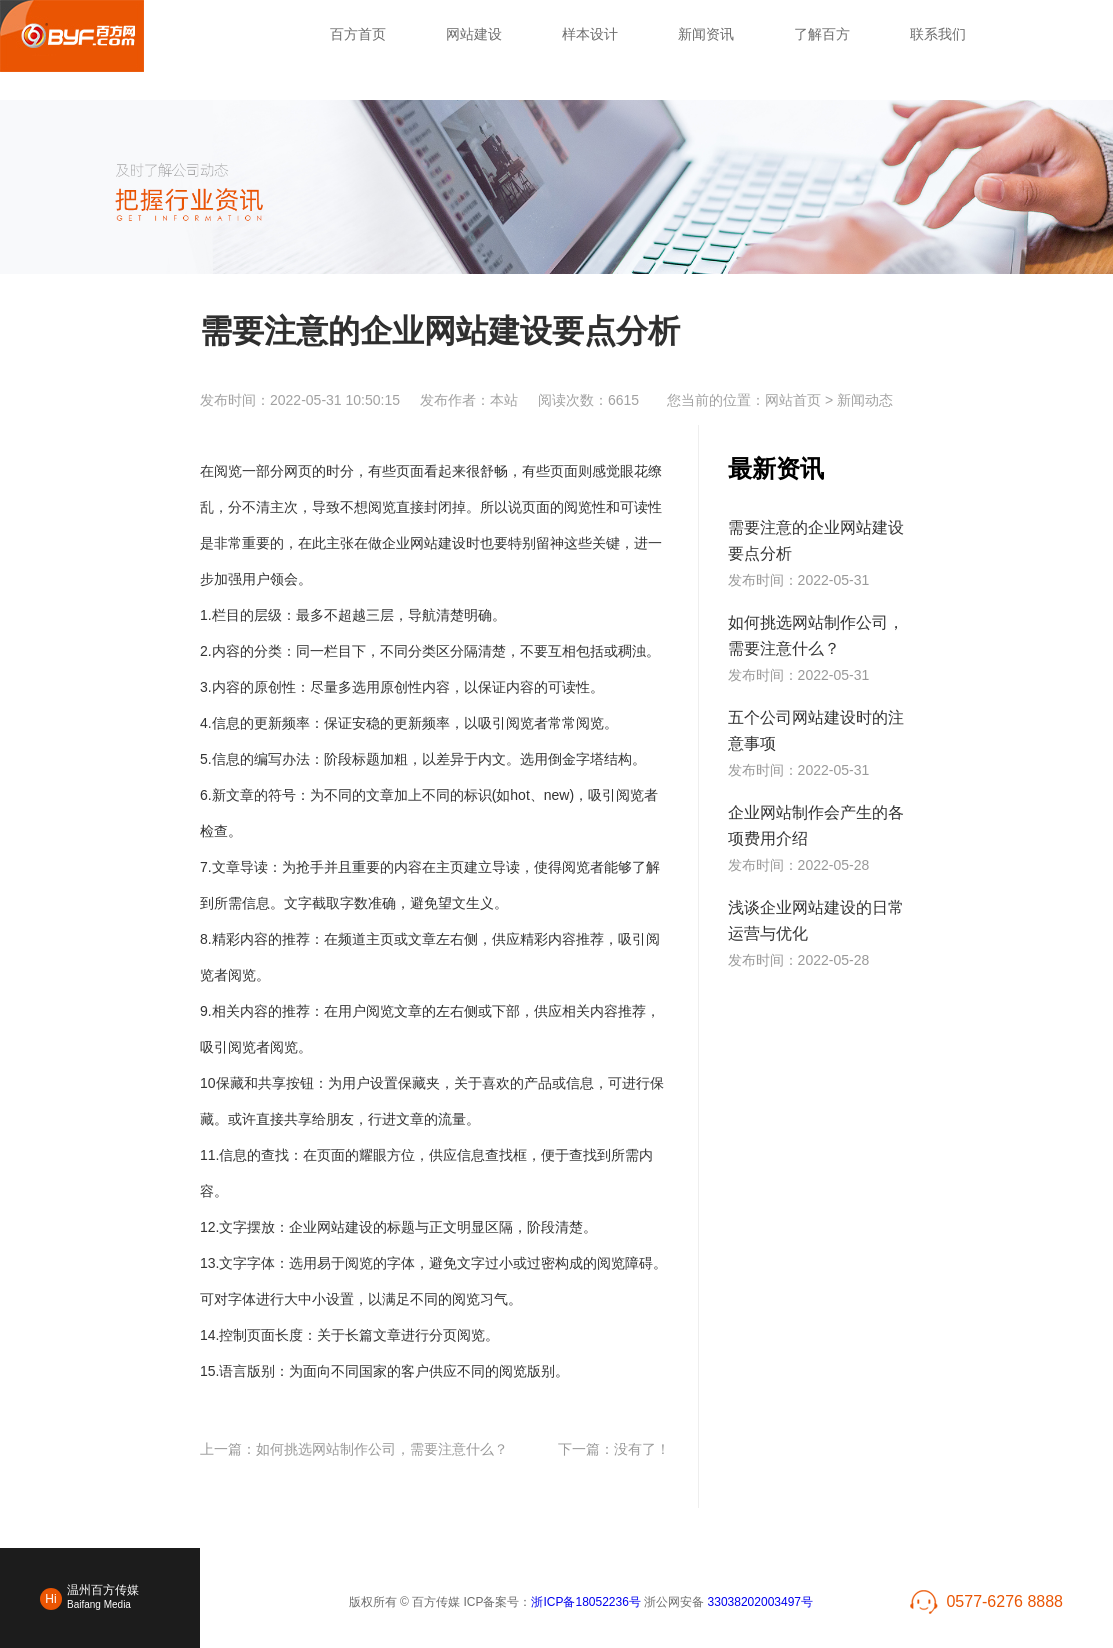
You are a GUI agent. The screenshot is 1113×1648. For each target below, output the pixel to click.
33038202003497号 (760, 1602)
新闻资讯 (706, 34)
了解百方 (822, 34)
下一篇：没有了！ (614, 1449)
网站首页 (793, 400)
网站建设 (474, 34)
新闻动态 (865, 400)
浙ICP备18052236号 (585, 1602)
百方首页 (358, 34)
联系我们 (938, 34)
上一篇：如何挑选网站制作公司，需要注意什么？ (354, 1449)
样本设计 (590, 34)
